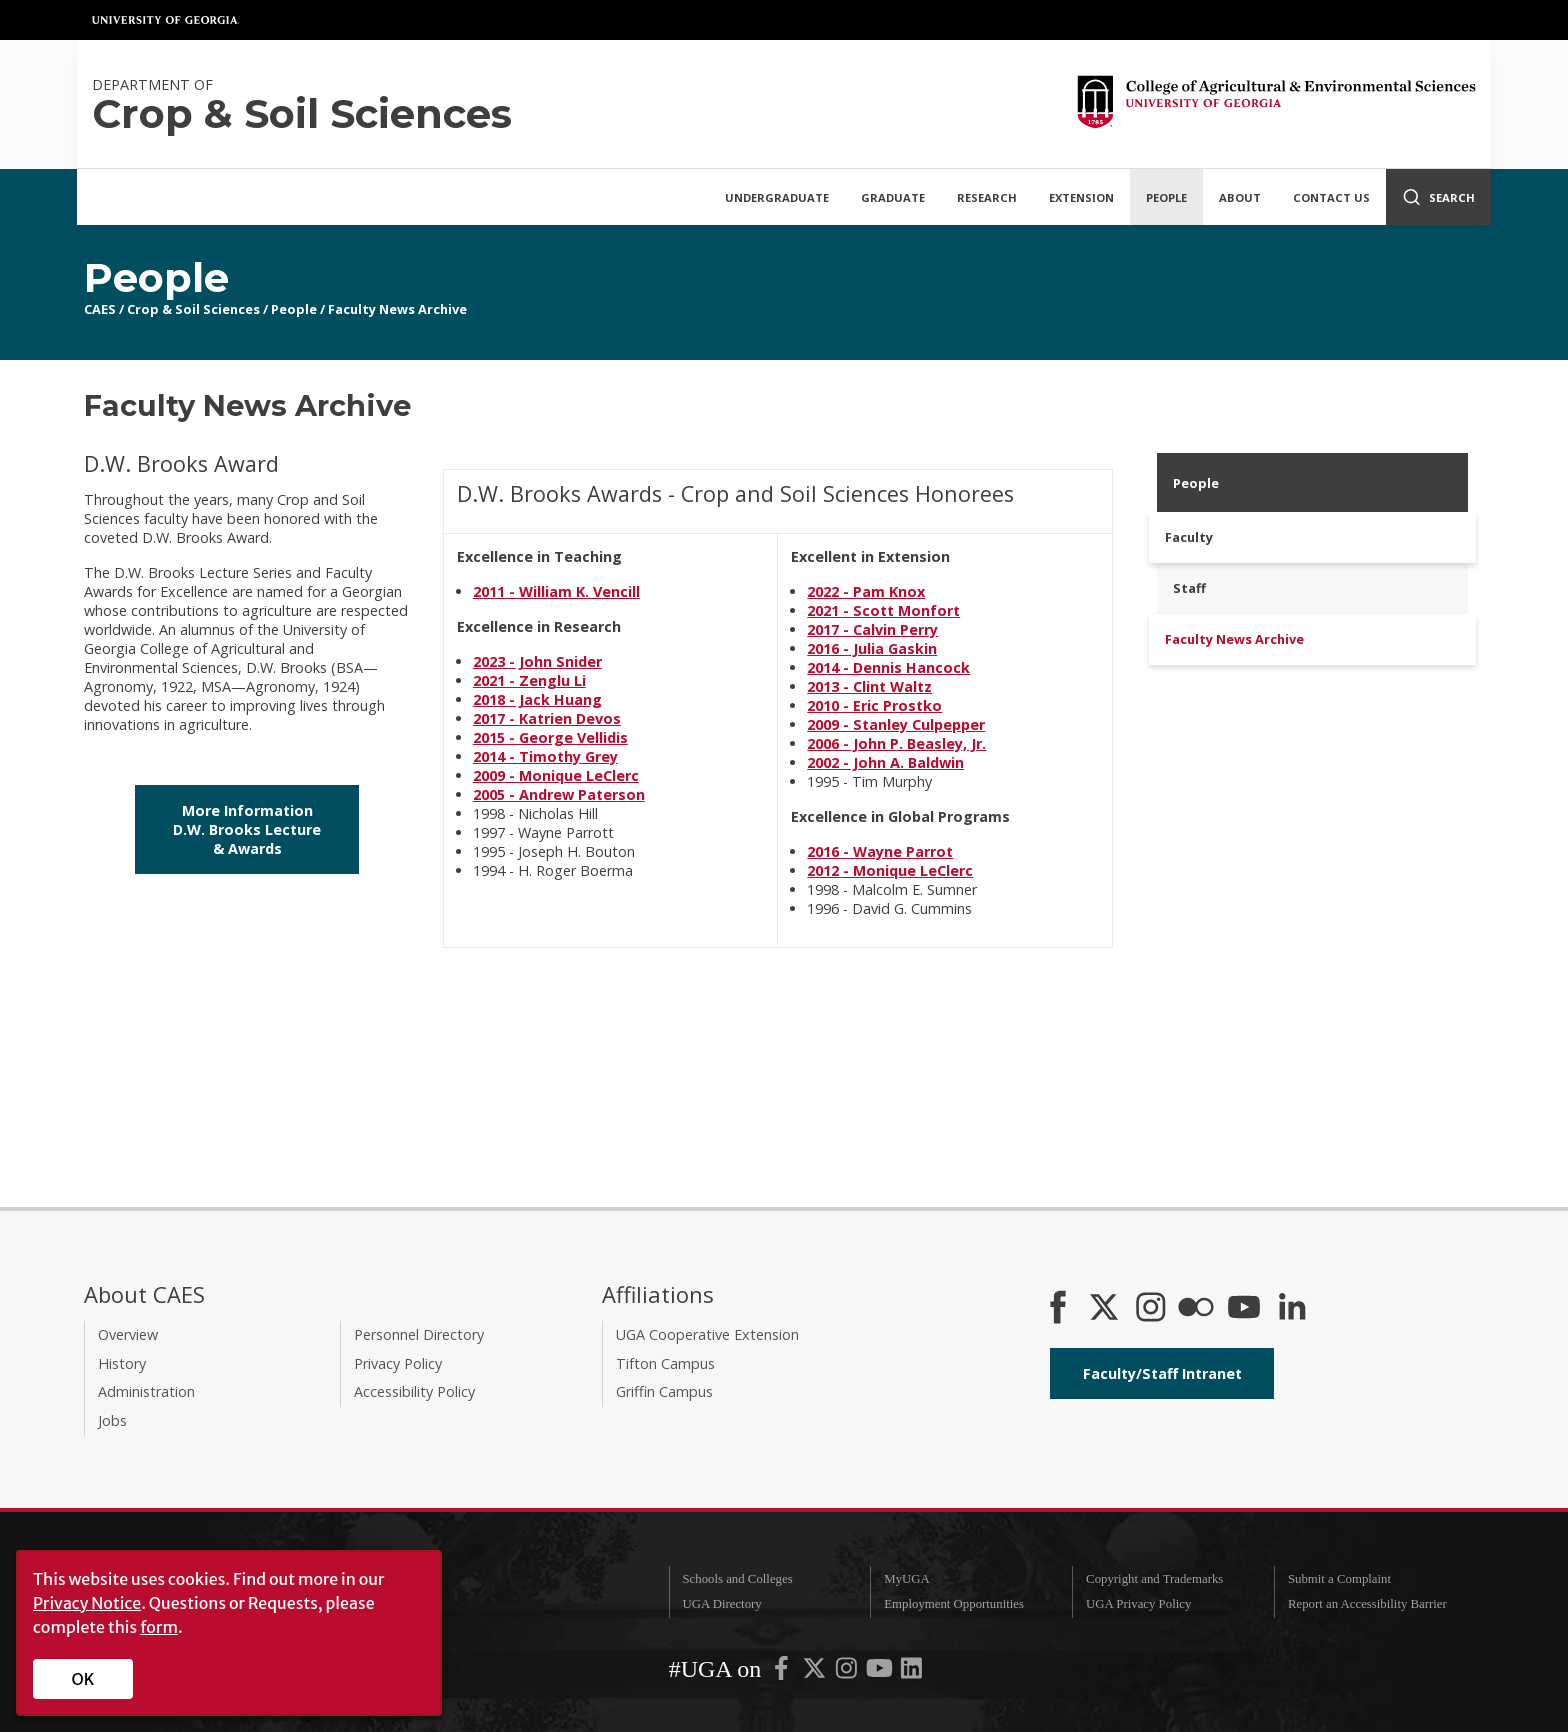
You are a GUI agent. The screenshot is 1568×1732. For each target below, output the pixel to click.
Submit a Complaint (1339, 1579)
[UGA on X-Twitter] (816, 1673)
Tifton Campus (665, 1363)
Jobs (112, 1420)
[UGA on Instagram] (848, 1673)
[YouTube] (1244, 1309)
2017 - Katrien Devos (547, 718)
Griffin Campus (664, 1391)
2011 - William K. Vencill (556, 591)
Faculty (1189, 537)
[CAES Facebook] (1058, 1309)
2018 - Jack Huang (537, 699)
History (122, 1363)
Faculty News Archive (397, 309)
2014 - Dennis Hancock (888, 667)
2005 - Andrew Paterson (559, 794)
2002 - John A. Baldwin (885, 762)
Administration (146, 1391)
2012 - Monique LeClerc (890, 870)
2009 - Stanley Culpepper (896, 724)
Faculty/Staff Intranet (1162, 1373)
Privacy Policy (398, 1363)
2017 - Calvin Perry (872, 629)
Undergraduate (777, 197)
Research (987, 197)
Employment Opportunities (954, 1604)
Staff (1189, 588)
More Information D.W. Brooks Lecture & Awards (247, 829)
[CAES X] (1106, 1309)
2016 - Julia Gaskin (872, 648)
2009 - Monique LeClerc (556, 775)
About (1240, 197)
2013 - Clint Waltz (869, 686)
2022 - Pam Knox (866, 591)
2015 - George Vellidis (550, 737)
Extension (1081, 197)
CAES (100, 309)
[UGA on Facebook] (783, 1673)
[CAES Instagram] (1151, 1309)
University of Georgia (166, 20)
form (159, 1627)
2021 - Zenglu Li (529, 680)
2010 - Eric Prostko (874, 705)
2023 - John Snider (537, 661)
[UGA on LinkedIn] (911, 1673)
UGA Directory (721, 1604)
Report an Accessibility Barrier (1367, 1604)
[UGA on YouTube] (881, 1673)
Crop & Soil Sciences (193, 309)
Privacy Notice (87, 1603)
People (1166, 197)
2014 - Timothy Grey (545, 756)
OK (83, 1679)
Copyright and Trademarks (1154, 1579)
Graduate (893, 197)
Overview (128, 1334)
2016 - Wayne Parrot (880, 851)
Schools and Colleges (737, 1579)
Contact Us (1331, 197)
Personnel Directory (419, 1334)
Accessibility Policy (414, 1391)
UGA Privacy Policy (1138, 1604)
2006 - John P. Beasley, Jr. (896, 743)
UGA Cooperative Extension (707, 1334)
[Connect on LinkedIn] (1292, 1309)
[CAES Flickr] (1196, 1309)
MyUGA (907, 1579)
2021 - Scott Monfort (883, 610)
